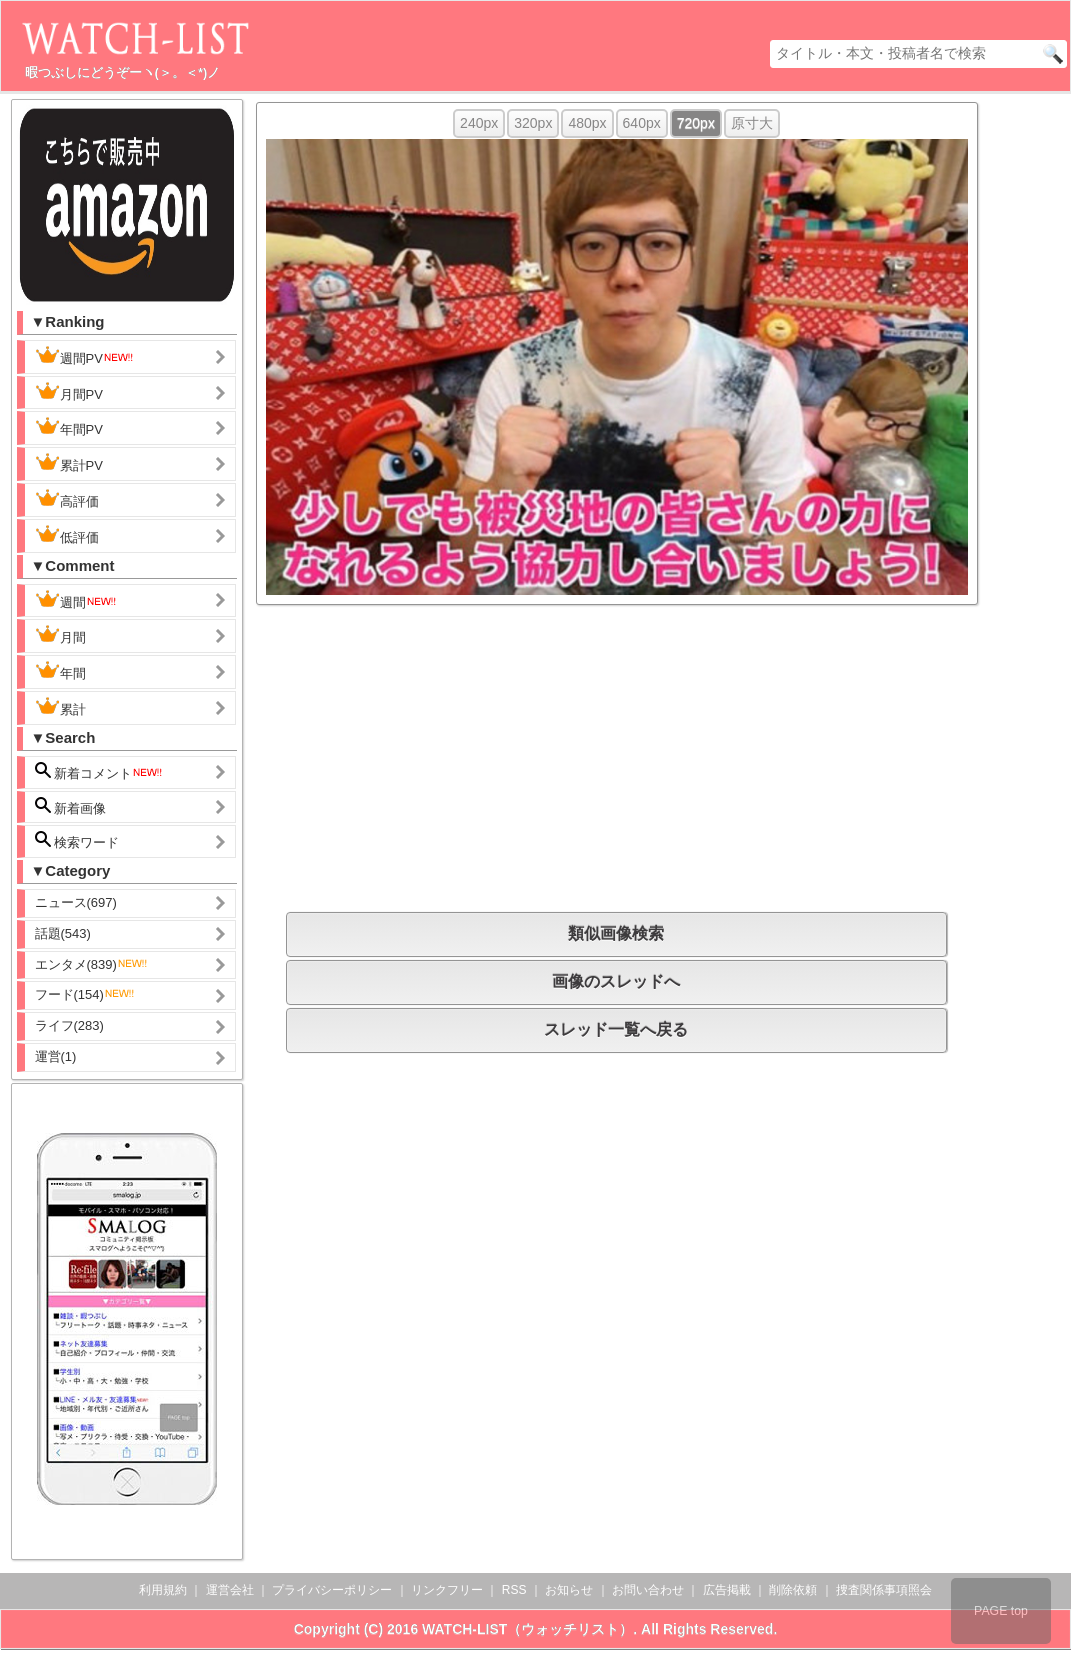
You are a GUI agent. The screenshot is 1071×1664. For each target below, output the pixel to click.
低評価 (67, 535)
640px (642, 123)
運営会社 (230, 1590)
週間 (76, 600)
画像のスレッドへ (616, 981)
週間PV (85, 356)
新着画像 (71, 806)
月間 (60, 635)
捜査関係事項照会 (884, 1590)
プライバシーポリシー (332, 1590)
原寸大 (752, 123)
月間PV (69, 392)
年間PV (69, 427)
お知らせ (569, 1590)
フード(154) (85, 994)
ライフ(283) (69, 1025)
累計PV (69, 463)
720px (696, 123)
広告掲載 (727, 1590)
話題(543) (63, 933)
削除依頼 (793, 1590)
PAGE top (1001, 1611)
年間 (60, 671)
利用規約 (163, 1590)
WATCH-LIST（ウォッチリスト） (527, 1629)
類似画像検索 (616, 933)
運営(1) (56, 1056)
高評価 (67, 499)
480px (587, 123)
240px (479, 123)
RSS (514, 1590)
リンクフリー (447, 1590)
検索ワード (77, 840)
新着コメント (100, 771)
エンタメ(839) (92, 964)
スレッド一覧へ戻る (616, 1029)
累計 (60, 707)
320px (533, 123)
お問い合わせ (648, 1590)
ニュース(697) (76, 902)
